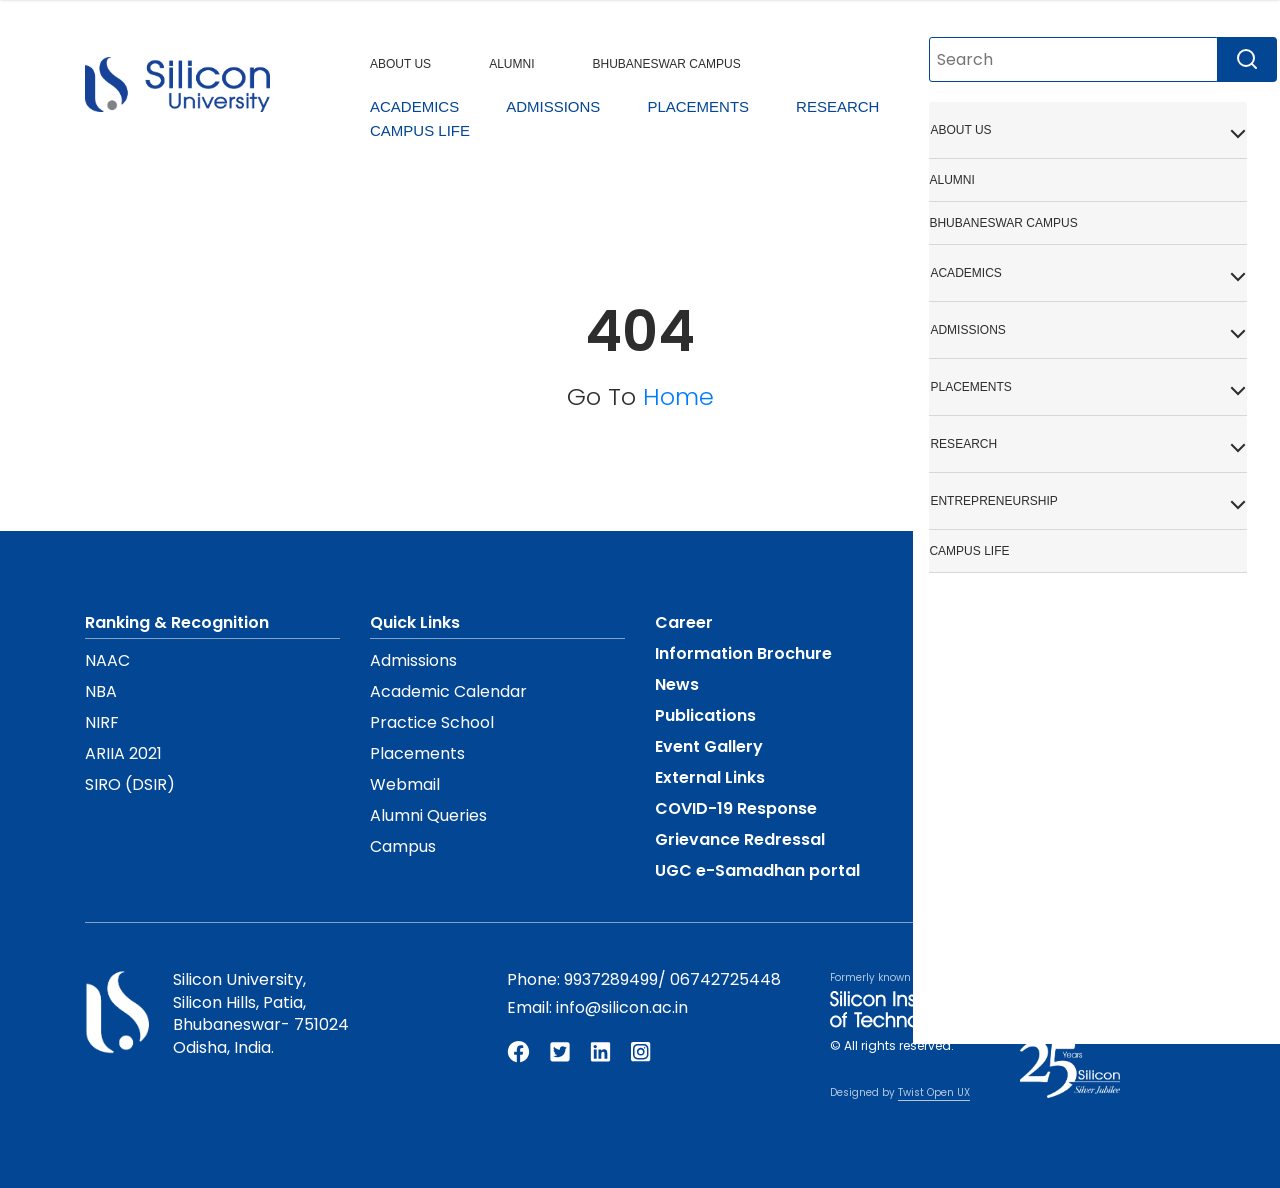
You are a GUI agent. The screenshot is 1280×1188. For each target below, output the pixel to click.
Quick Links (415, 622)
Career (684, 622)
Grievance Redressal (740, 839)
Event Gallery (709, 746)
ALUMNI (511, 64)
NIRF (102, 722)
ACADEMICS (414, 106)
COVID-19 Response (736, 808)
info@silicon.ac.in (622, 1007)
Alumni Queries (428, 815)
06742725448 (725, 979)
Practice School (432, 722)
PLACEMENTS (698, 106)
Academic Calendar (448, 691)
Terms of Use (994, 746)
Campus (403, 846)
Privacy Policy (997, 715)
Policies (971, 684)
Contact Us (986, 777)
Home (678, 396)
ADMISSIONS (553, 106)
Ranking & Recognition (177, 622)
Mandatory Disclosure (1031, 622)
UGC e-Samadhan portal (757, 870)
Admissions (413, 660)
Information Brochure (743, 653)
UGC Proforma (1000, 653)
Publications (705, 715)
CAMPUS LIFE (420, 130)
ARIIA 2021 (123, 753)
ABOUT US (400, 64)
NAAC (107, 660)
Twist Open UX (934, 1092)
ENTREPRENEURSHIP (1005, 106)
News (677, 684)
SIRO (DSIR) (130, 784)
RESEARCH (837, 106)
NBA (101, 691)
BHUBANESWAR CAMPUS (666, 64)
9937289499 (611, 979)
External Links (710, 777)
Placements (417, 753)
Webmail (405, 784)
